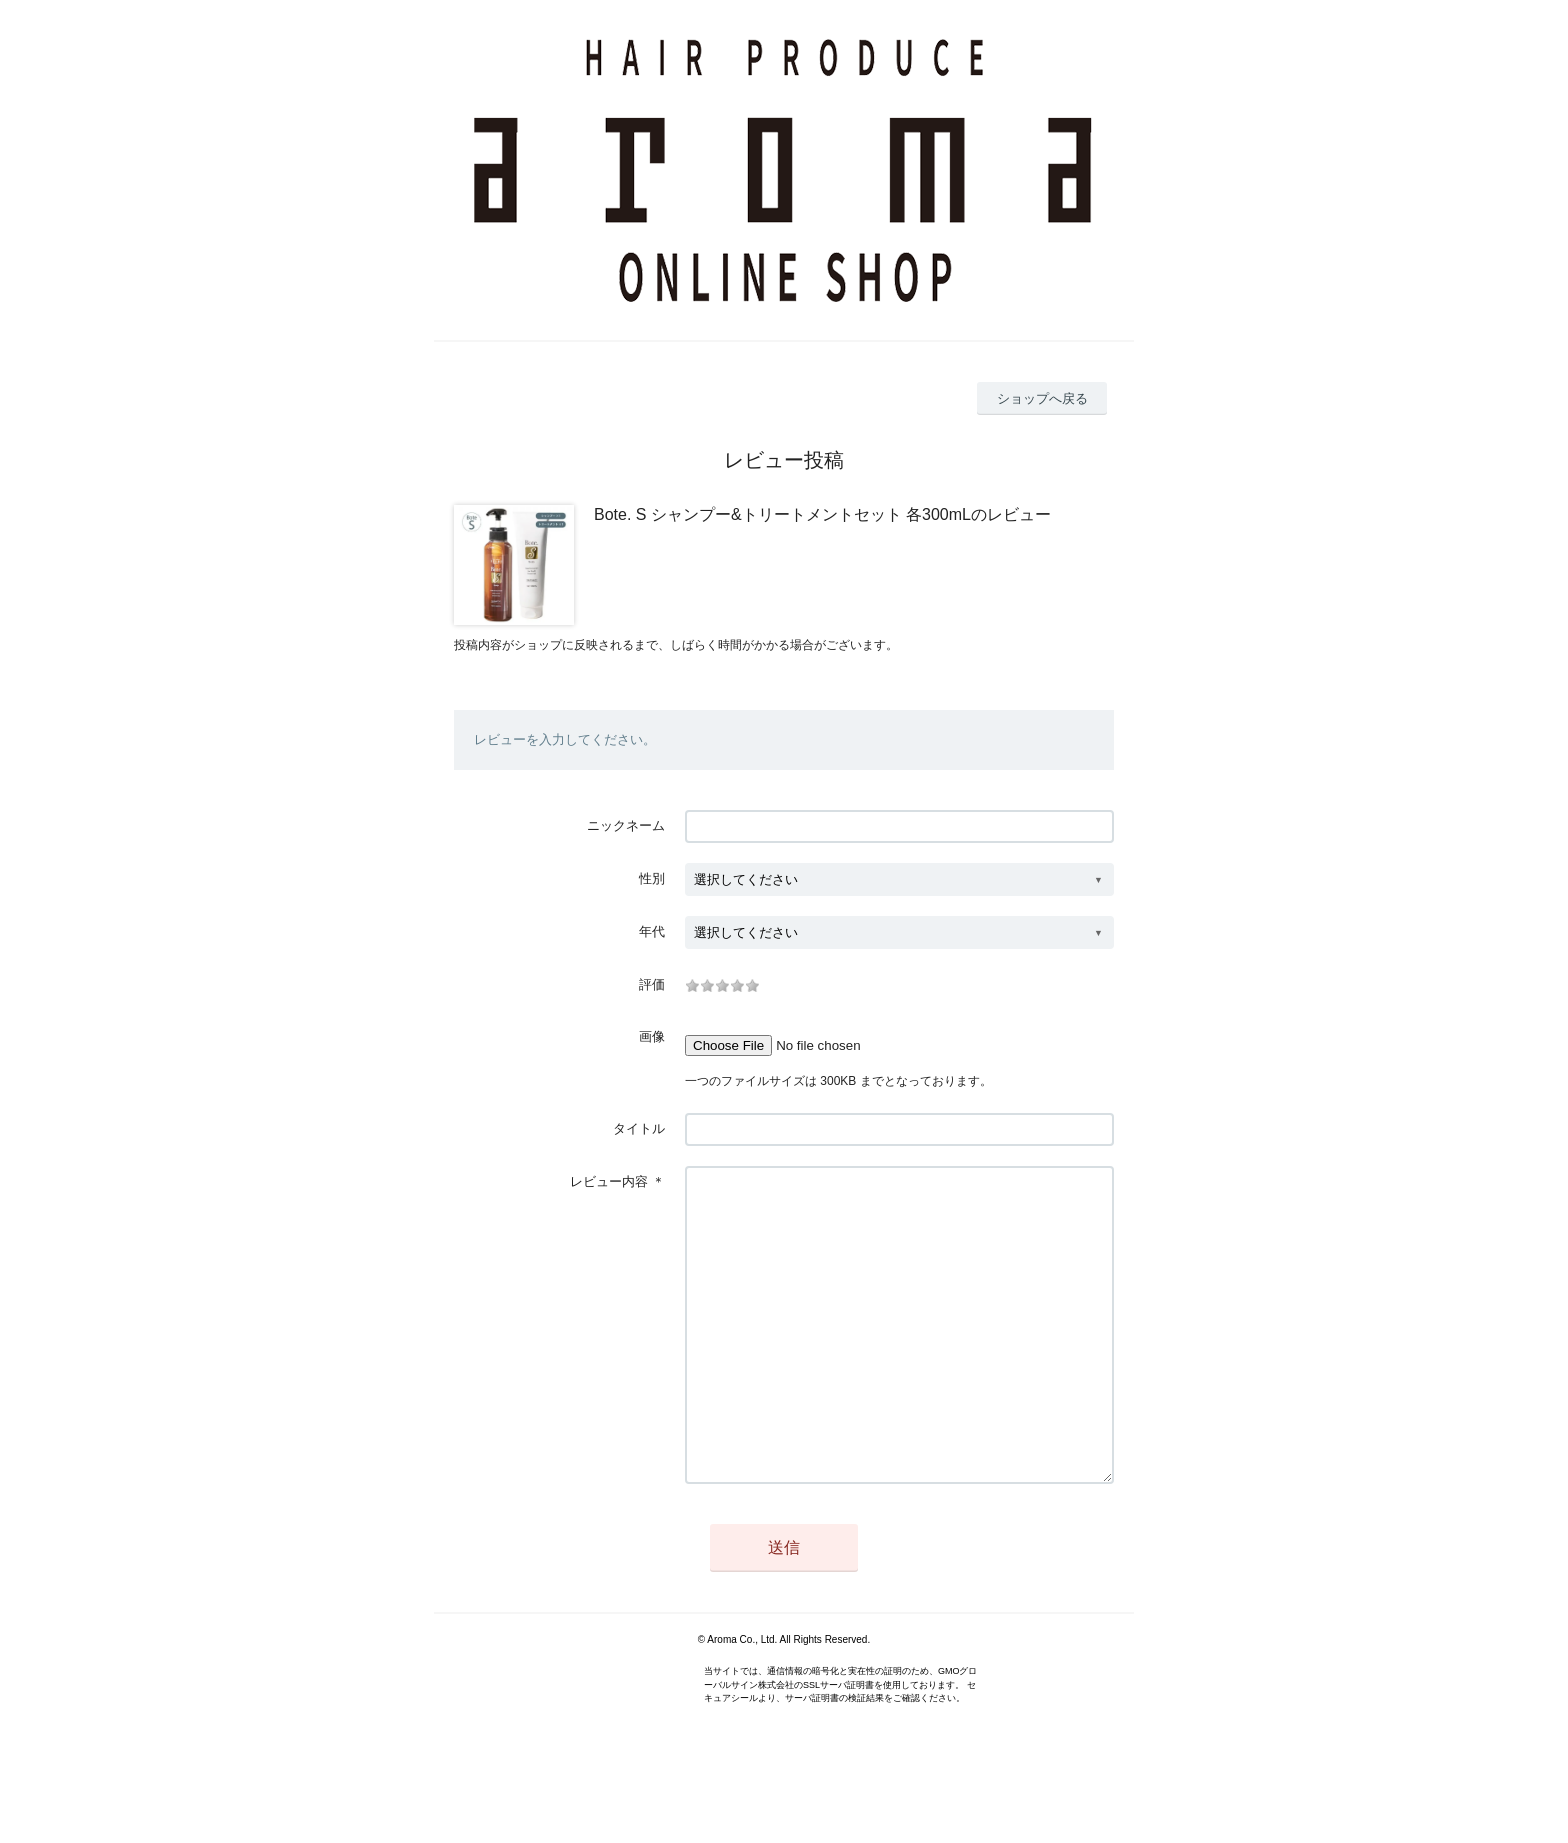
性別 (652, 878)
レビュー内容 (609, 1181)
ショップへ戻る (1042, 398)
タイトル (639, 1128)
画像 (652, 1036)
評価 (652, 984)
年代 (652, 931)
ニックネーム (626, 825)
